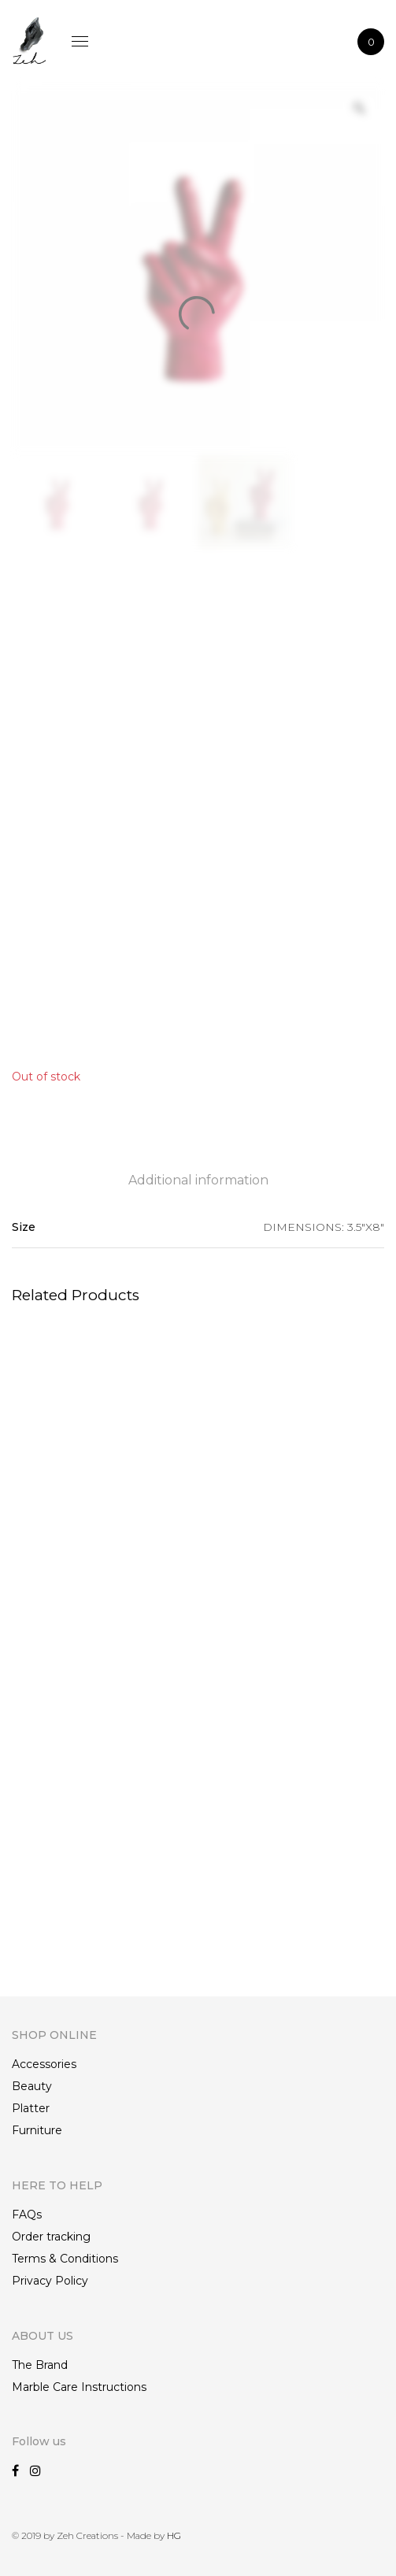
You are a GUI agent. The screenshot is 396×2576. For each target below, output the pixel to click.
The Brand (40, 2365)
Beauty (32, 2086)
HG (174, 2535)
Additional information (198, 1180)
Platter (31, 2108)
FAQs (27, 2214)
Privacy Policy (50, 2281)
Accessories (44, 2064)
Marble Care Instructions (79, 2387)
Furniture (37, 2130)
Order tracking (51, 2236)
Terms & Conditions (65, 2259)
